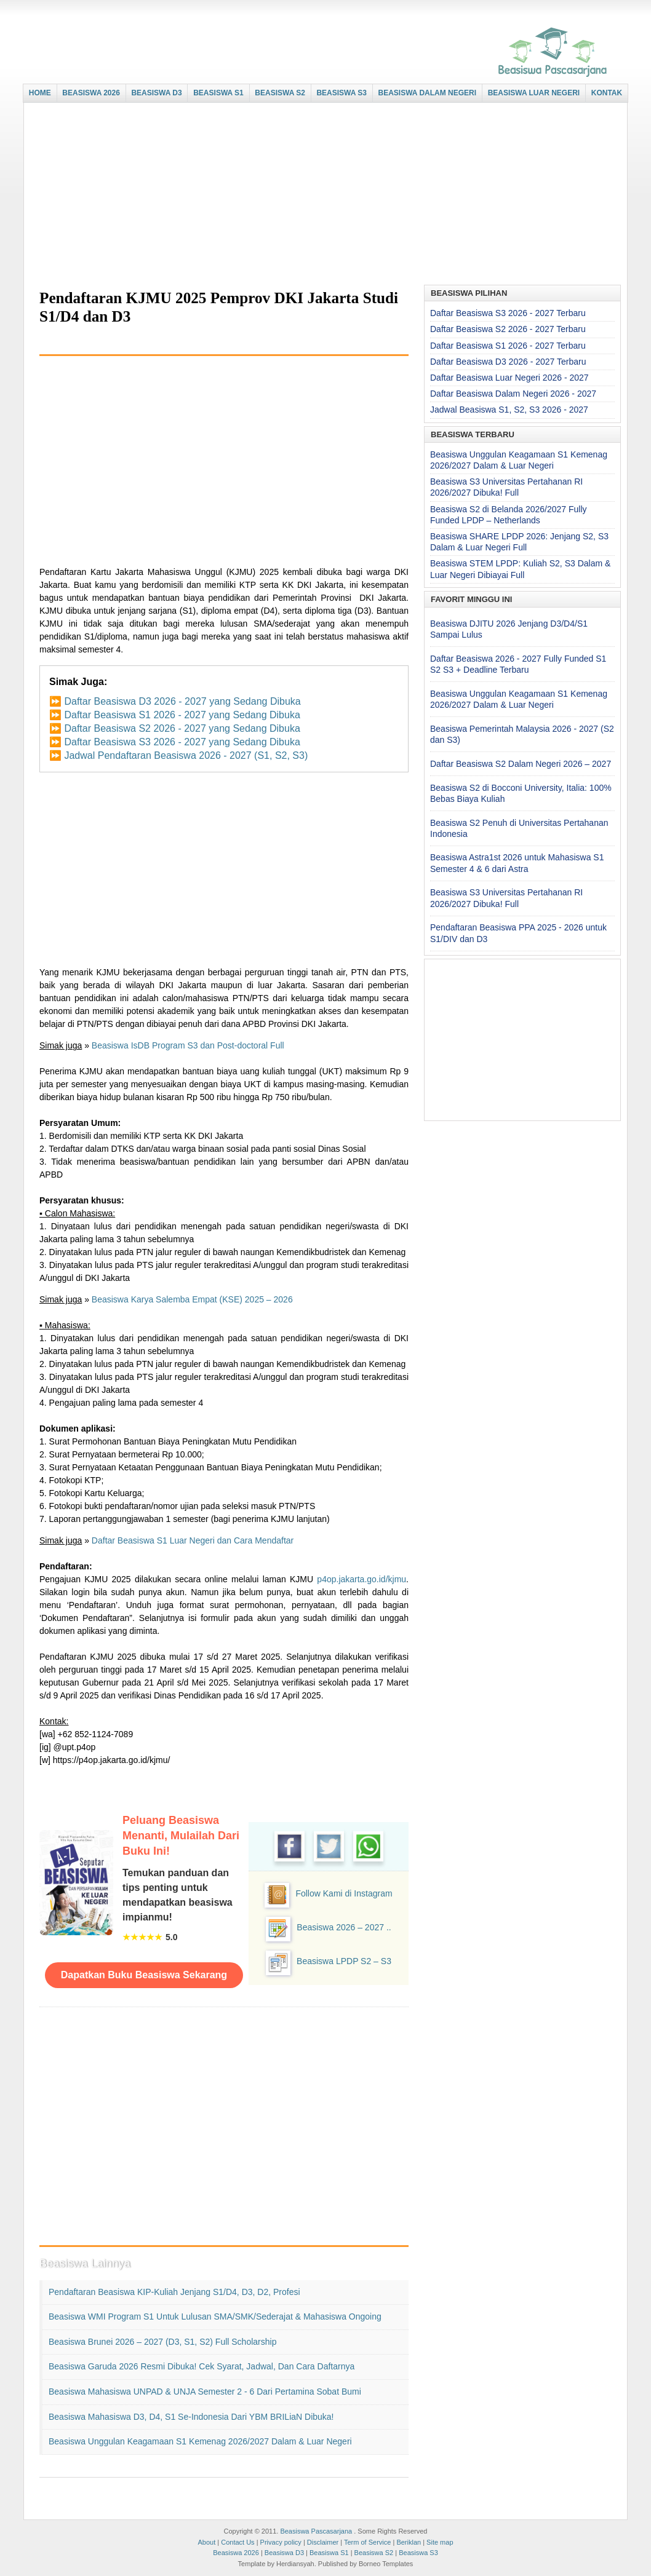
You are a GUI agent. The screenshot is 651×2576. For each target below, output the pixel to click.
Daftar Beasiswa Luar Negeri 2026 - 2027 (509, 377)
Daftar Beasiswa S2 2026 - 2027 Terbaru (508, 329)
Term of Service (367, 2542)
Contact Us (237, 2542)
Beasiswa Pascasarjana (316, 2531)
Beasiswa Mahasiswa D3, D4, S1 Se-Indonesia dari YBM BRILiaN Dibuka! (191, 2417)
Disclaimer (322, 2542)
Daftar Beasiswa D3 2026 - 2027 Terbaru (508, 362)
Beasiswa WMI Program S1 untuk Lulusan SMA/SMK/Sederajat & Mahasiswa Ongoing (215, 2316)
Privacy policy (281, 2542)
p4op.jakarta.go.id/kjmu (361, 1579)
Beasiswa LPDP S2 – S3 (344, 1961)
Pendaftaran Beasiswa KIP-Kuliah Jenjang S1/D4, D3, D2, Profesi (174, 2292)
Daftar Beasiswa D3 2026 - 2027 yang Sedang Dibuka (182, 701)
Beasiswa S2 (374, 2552)
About (206, 2542)
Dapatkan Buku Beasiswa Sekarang (144, 1975)
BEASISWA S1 (218, 93)
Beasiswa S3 (418, 2552)
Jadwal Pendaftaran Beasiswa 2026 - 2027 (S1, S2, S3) (186, 755)
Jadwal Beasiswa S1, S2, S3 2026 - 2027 (509, 409)
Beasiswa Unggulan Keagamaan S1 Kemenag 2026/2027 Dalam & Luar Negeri (200, 2441)
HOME (40, 93)
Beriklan (408, 2542)
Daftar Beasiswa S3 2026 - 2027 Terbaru (508, 313)
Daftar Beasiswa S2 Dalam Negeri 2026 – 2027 (520, 764)
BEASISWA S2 (280, 93)
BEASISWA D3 (156, 93)
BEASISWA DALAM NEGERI (427, 93)
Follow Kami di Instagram (343, 1893)
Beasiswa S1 (329, 2552)
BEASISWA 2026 (91, 93)
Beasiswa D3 (284, 2552)
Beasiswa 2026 (236, 2552)
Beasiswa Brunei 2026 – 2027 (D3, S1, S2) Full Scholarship (162, 2342)
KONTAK (606, 93)
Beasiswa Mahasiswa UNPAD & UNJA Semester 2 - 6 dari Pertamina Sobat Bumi (205, 2391)
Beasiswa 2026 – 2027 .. (344, 1927)
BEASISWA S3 (341, 93)
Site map (439, 2542)
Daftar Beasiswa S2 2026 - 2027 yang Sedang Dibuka (182, 728)
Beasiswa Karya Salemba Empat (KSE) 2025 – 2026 (192, 1299)
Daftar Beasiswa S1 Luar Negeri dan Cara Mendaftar (193, 1540)
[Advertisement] (322, 195)
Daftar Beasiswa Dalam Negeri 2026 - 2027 (513, 393)
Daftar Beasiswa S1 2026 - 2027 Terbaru (508, 346)
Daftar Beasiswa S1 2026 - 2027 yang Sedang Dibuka (182, 715)
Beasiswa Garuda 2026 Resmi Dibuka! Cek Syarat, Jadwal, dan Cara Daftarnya (201, 2366)
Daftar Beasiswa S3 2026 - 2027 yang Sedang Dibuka (182, 742)
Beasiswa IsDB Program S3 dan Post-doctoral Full (188, 1045)
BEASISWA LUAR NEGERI (534, 93)
